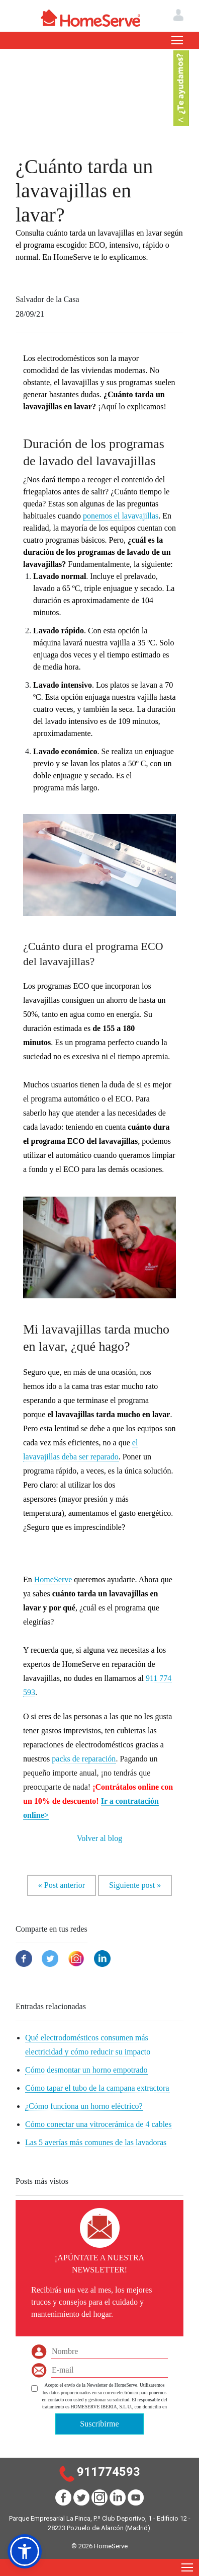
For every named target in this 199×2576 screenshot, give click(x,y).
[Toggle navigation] (177, 40)
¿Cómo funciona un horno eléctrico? (84, 2106)
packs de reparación (84, 1758)
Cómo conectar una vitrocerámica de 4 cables (98, 2124)
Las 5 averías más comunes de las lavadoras (95, 2142)
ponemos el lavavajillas (120, 515)
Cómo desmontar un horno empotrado (86, 2070)
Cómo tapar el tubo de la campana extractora (97, 2088)
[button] (24, 2551)
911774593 (108, 2472)
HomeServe (53, 1579)
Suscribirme (99, 2423)
